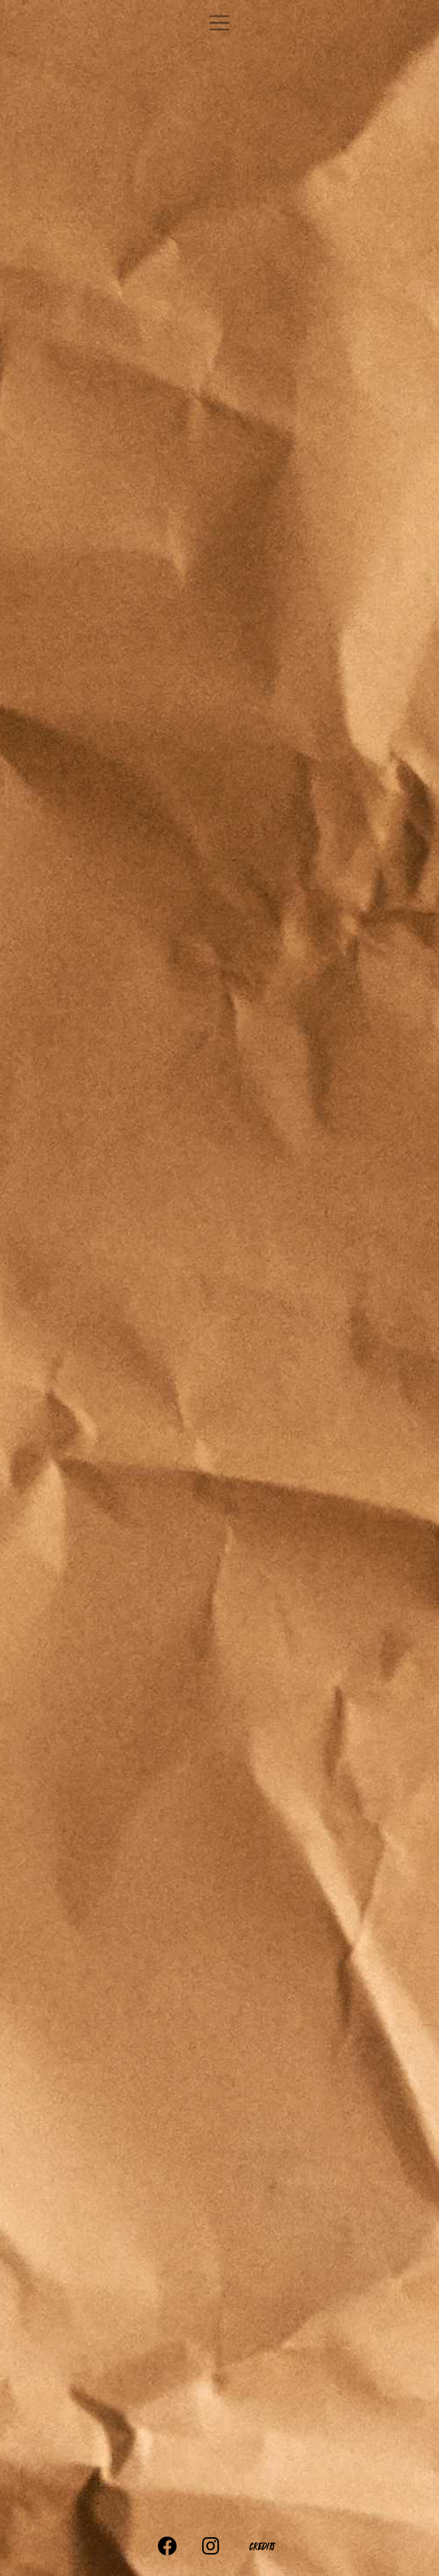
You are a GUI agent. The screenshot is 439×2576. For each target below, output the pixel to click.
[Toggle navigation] (219, 22)
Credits (261, 2546)
